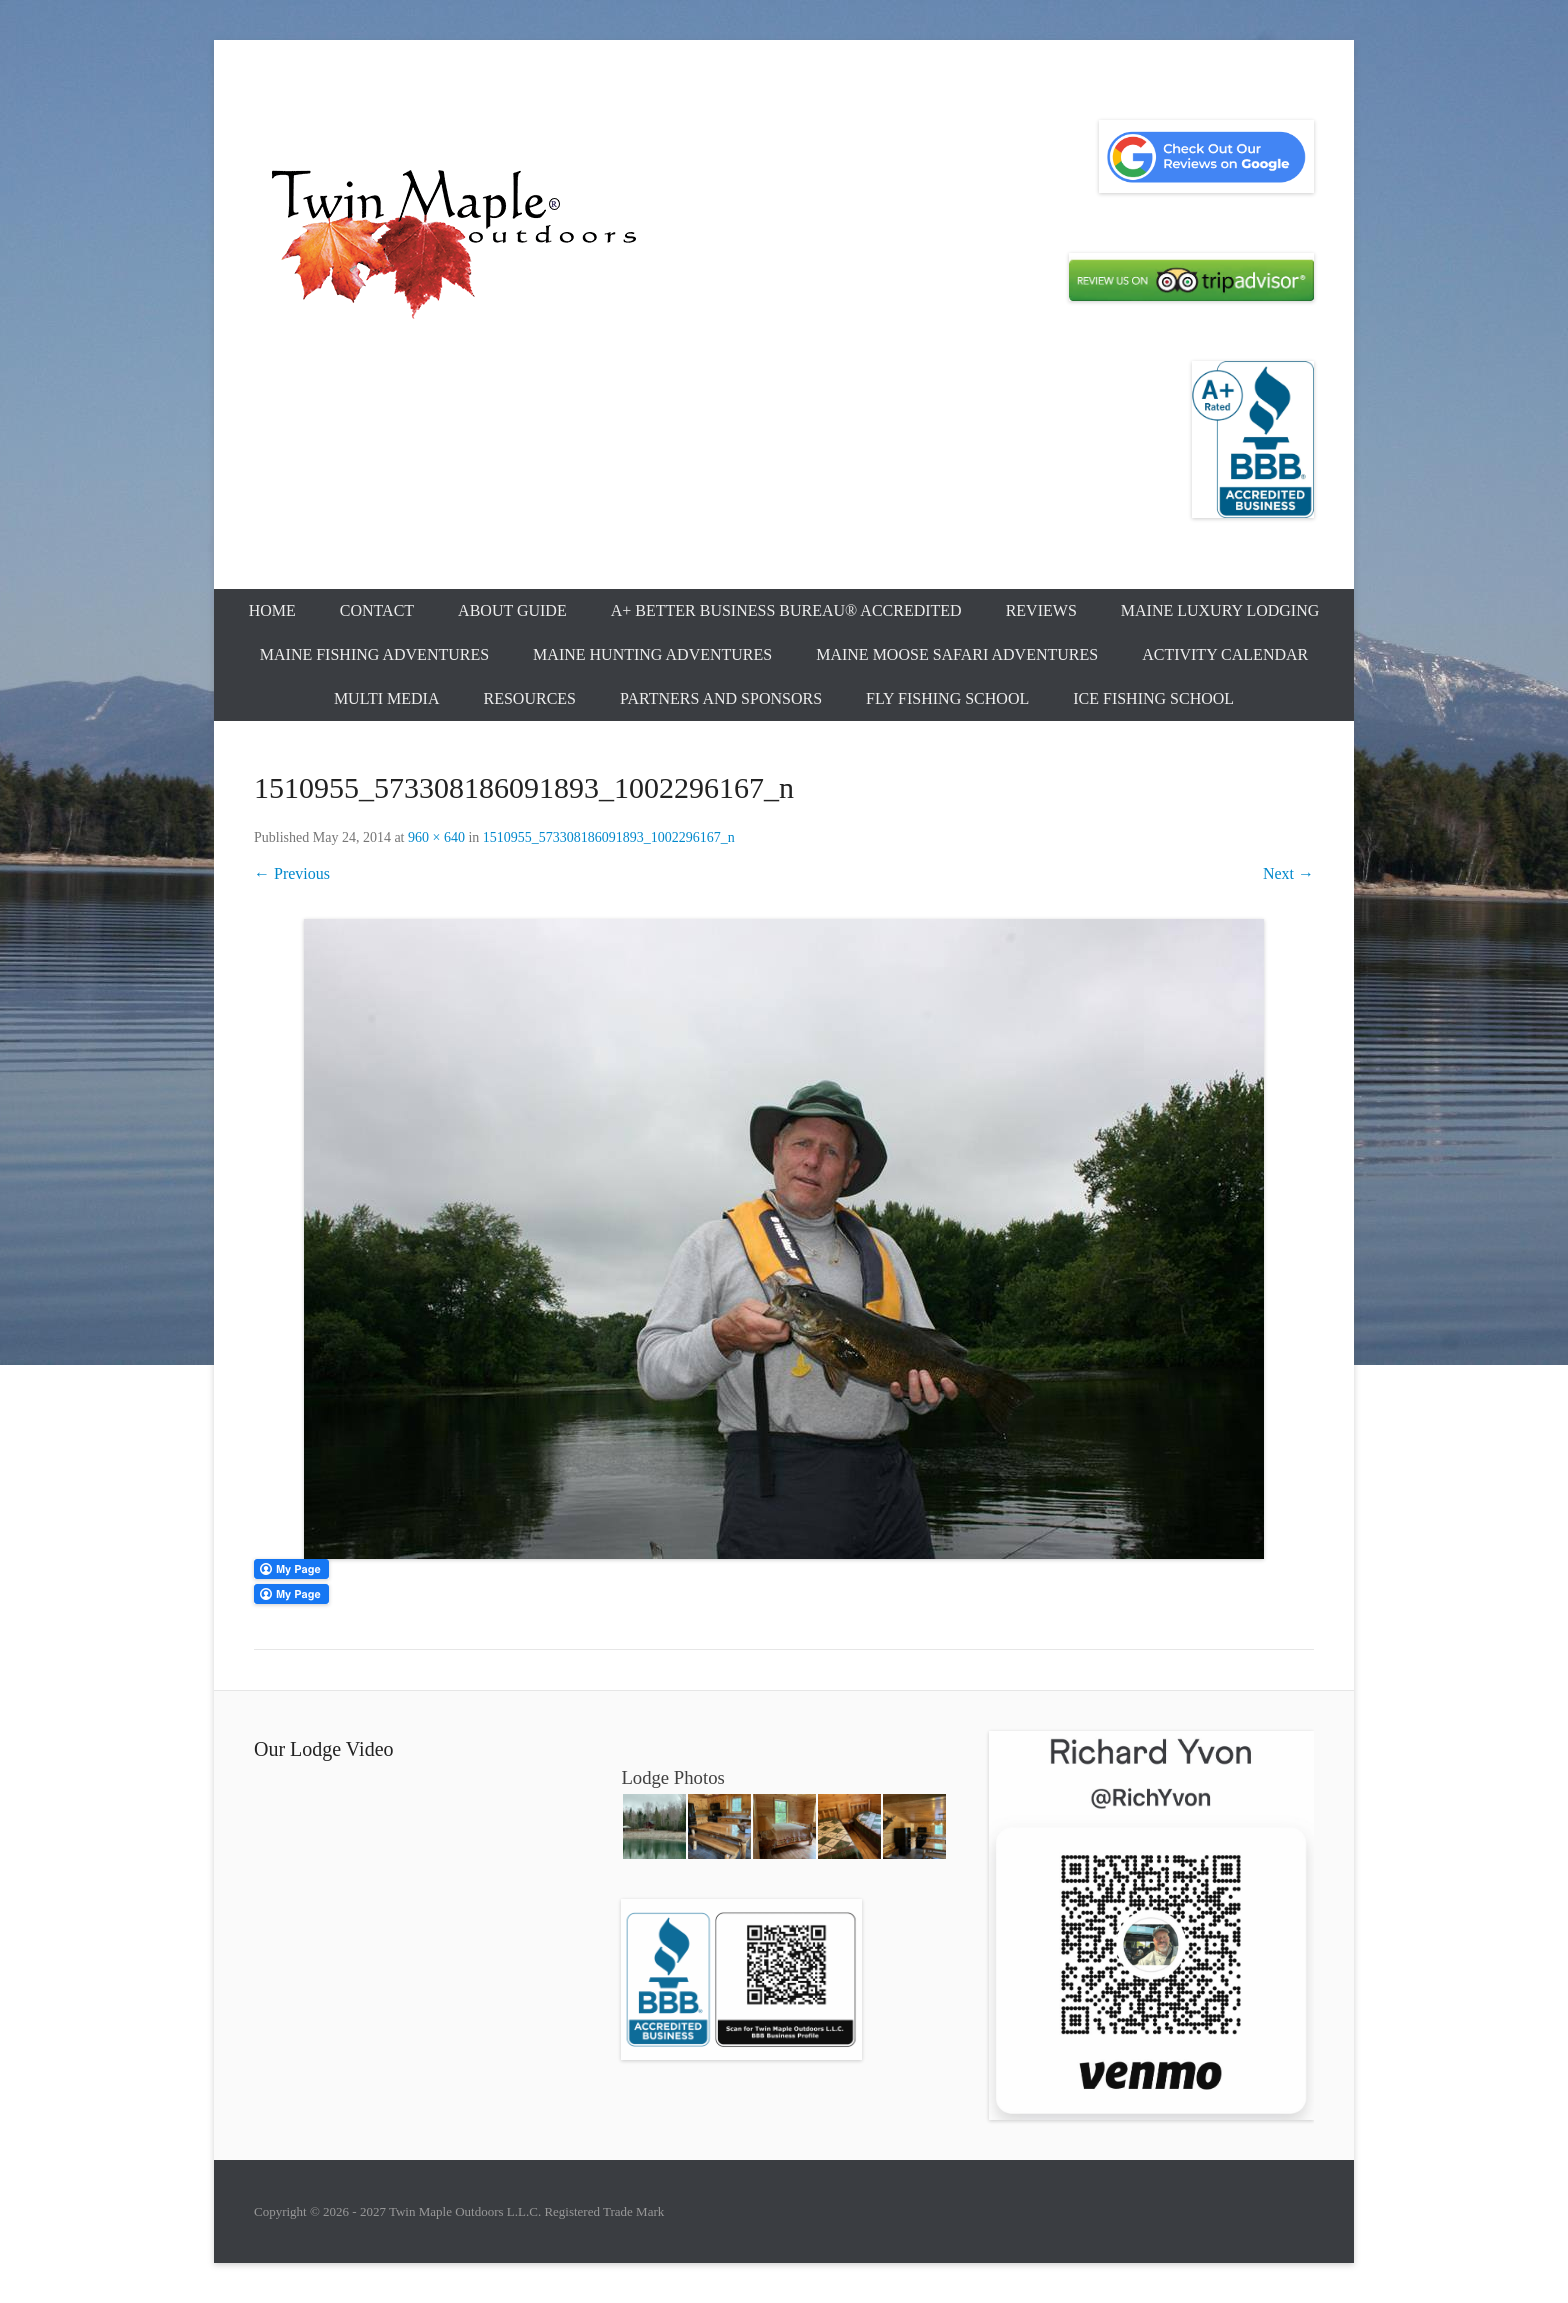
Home (272, 610)
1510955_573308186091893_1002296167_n (609, 837)
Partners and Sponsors (721, 698)
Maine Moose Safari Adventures (957, 654)
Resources (530, 698)
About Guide (512, 610)
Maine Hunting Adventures (652, 654)
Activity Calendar (1225, 654)
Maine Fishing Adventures (374, 654)
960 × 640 (436, 837)
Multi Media (387, 698)
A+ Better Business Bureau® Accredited (786, 610)
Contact (377, 610)
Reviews (1041, 610)
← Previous (292, 873)
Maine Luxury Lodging (1220, 610)
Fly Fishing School (947, 698)
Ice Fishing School (1153, 698)
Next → (1288, 873)
